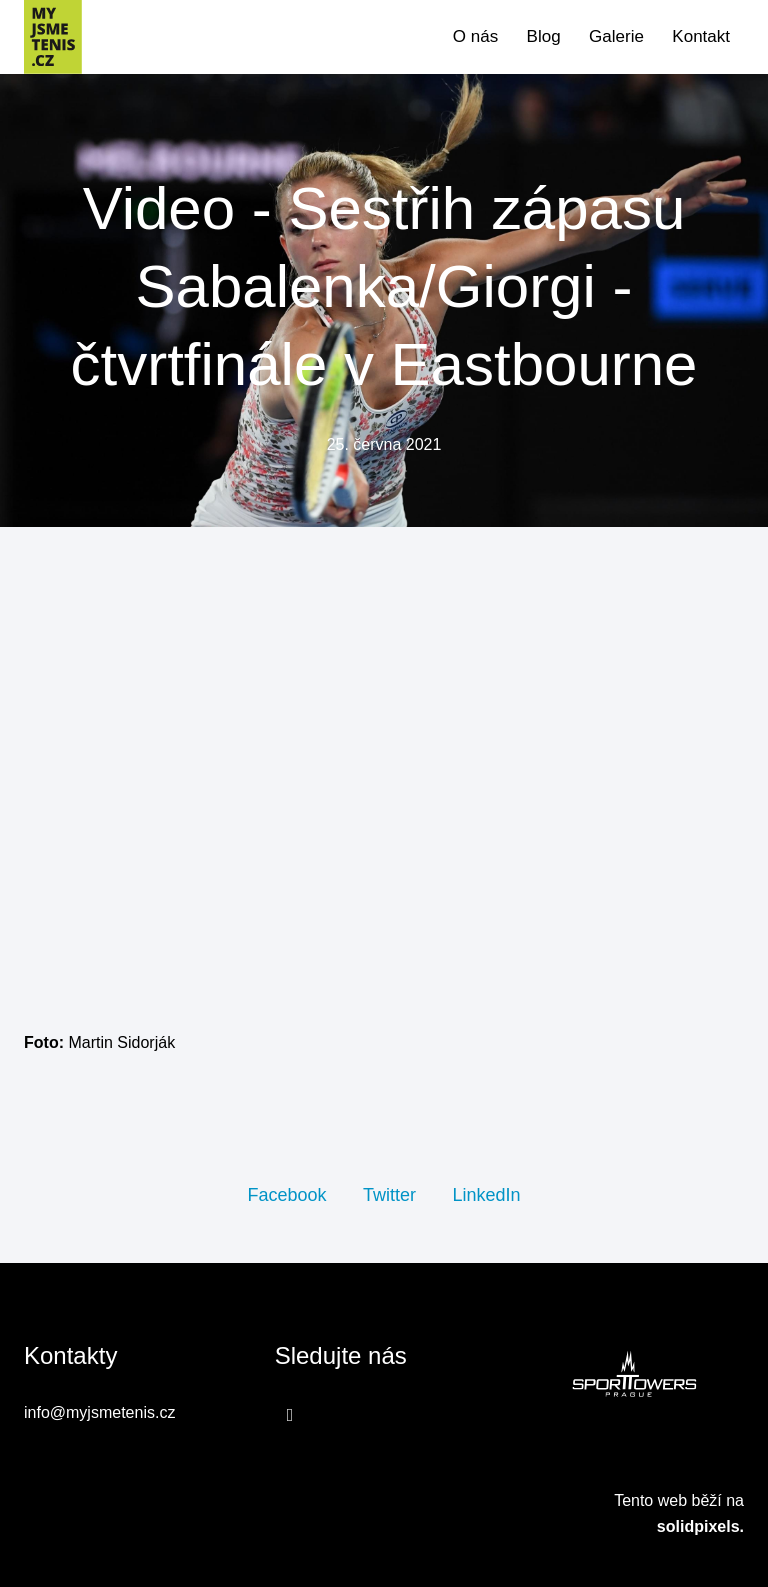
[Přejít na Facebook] (290, 1415)
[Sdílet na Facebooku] (286, 1194)
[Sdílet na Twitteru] (389, 1194)
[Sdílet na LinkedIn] (486, 1194)
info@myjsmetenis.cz (99, 1412)
